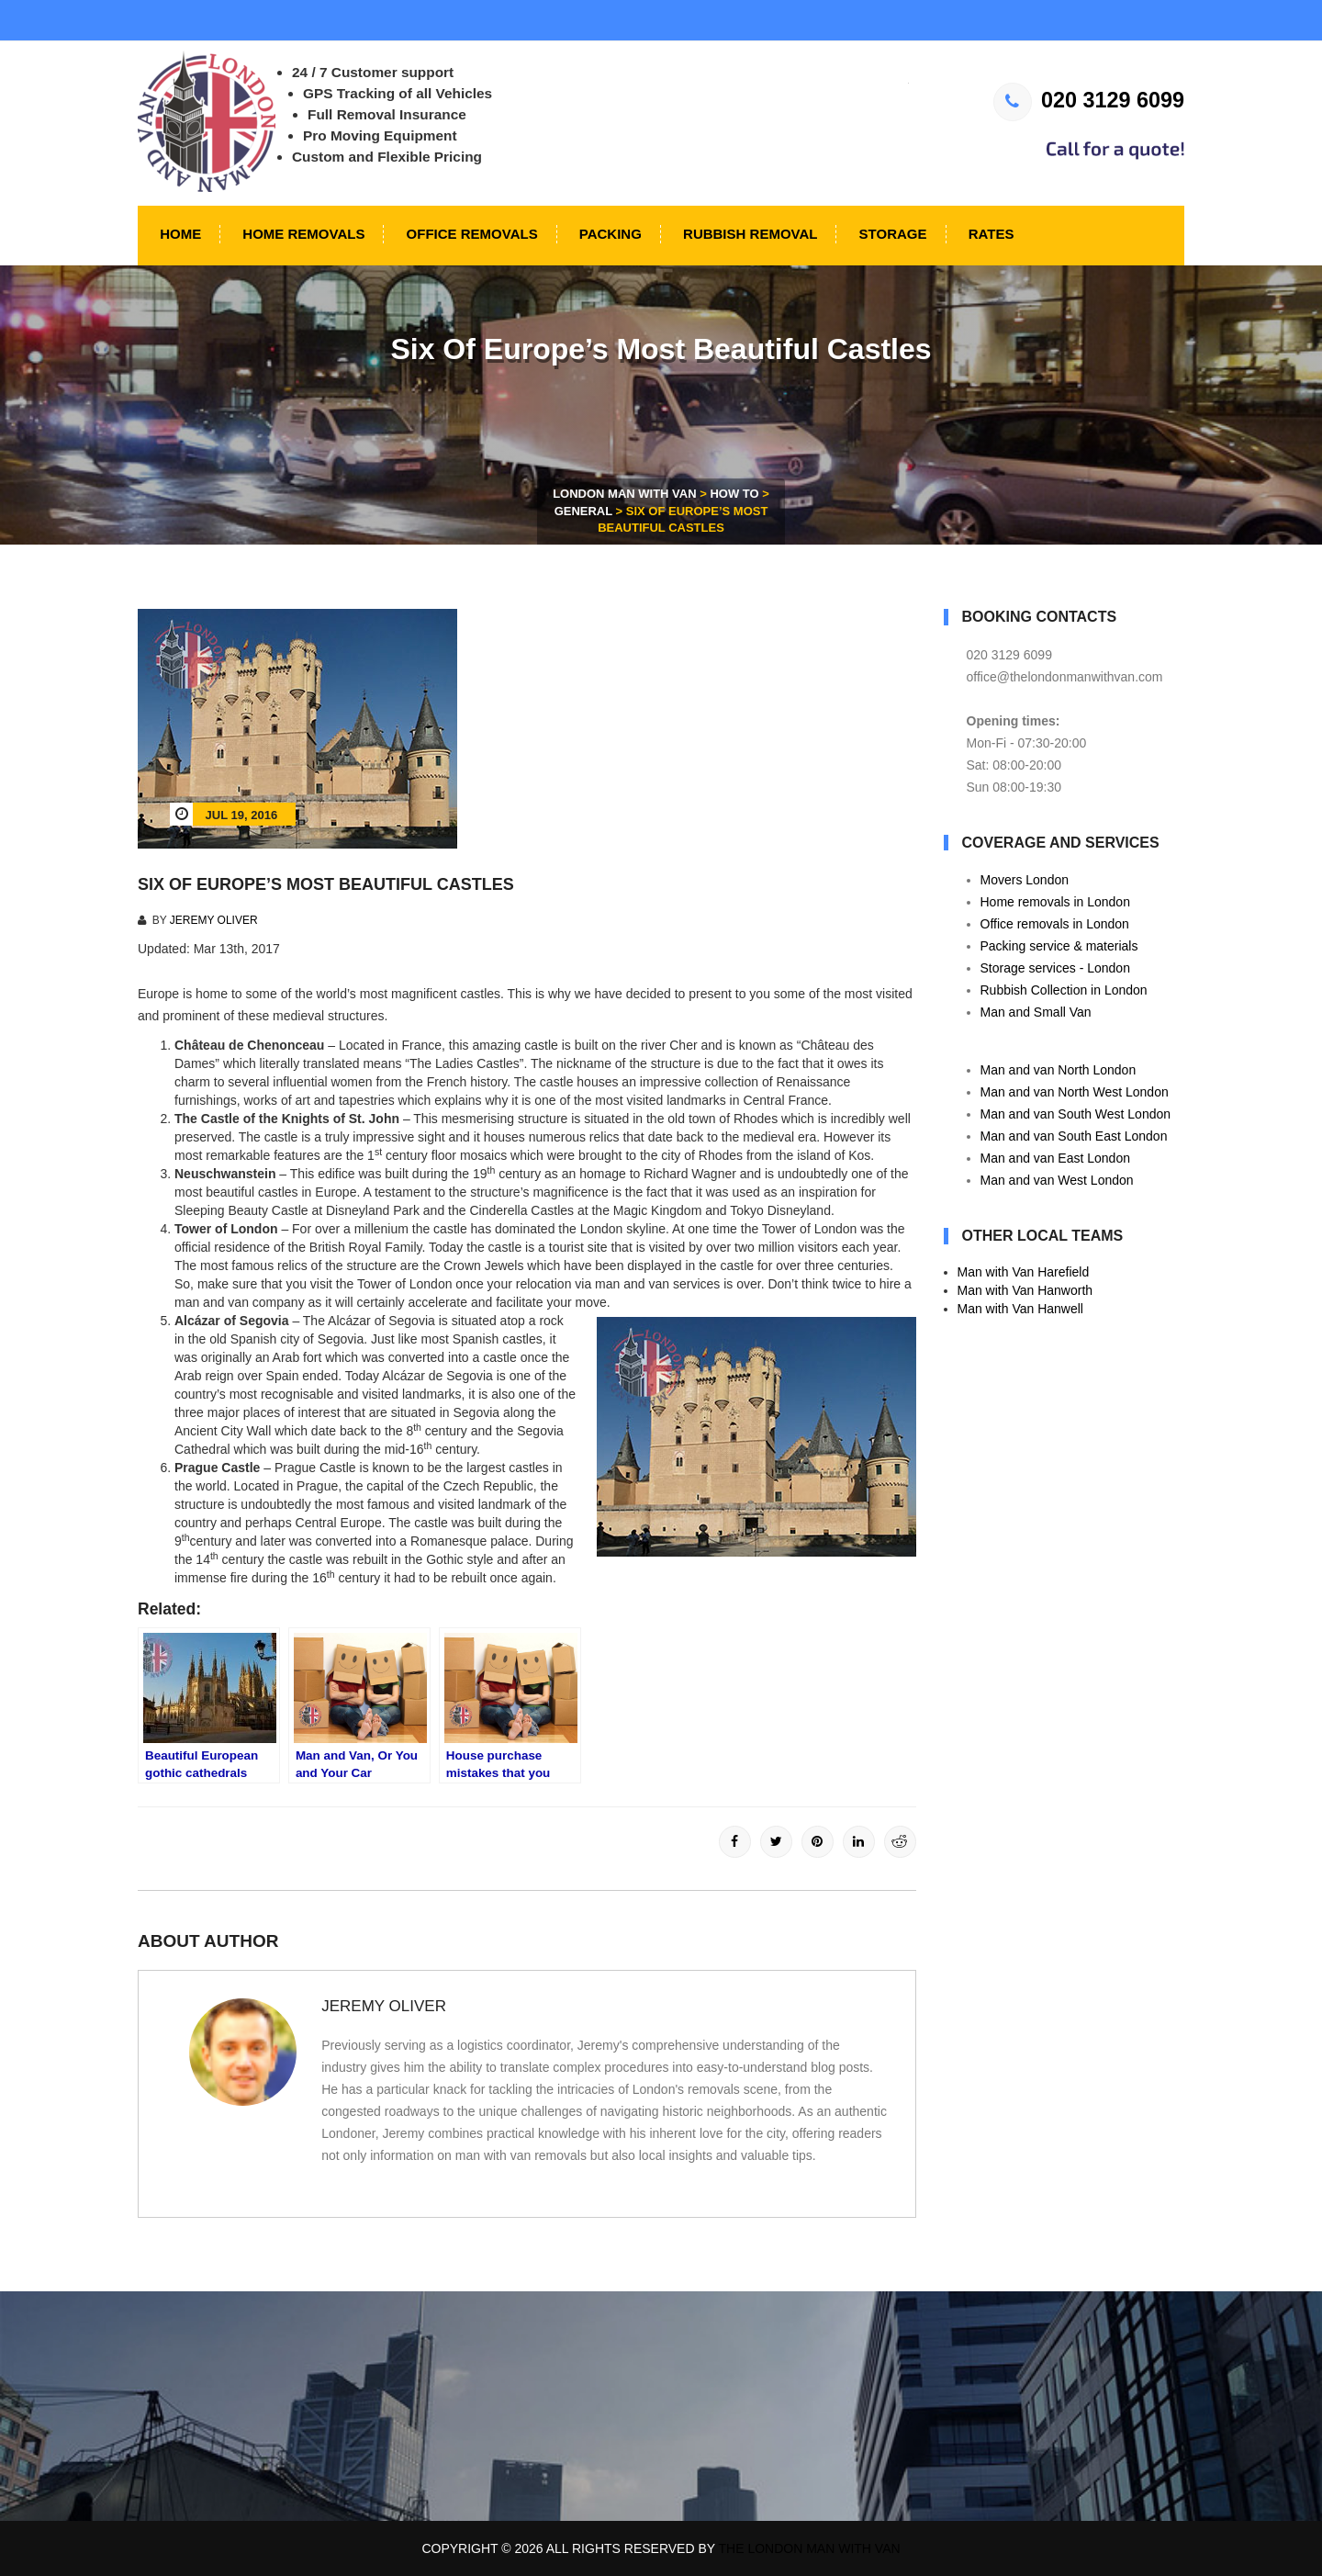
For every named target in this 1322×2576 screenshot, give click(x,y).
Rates (989, 234)
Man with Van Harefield (1024, 1272)
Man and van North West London (1074, 1092)
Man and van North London (1058, 1070)
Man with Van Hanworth (1025, 1290)
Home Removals (301, 234)
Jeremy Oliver (214, 920)
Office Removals (469, 234)
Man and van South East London (1074, 1136)
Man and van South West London (1075, 1114)
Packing (609, 234)
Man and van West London (1057, 1180)
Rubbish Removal (748, 234)
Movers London (1025, 879)
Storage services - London (1055, 968)
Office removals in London (1054, 924)
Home (178, 234)
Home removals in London (1055, 901)
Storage (890, 234)
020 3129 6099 (1088, 100)
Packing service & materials (1059, 946)
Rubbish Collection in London (1064, 990)
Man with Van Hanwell (1020, 1308)
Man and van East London (1055, 1158)
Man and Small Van (1036, 1012)
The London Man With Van (810, 2548)
